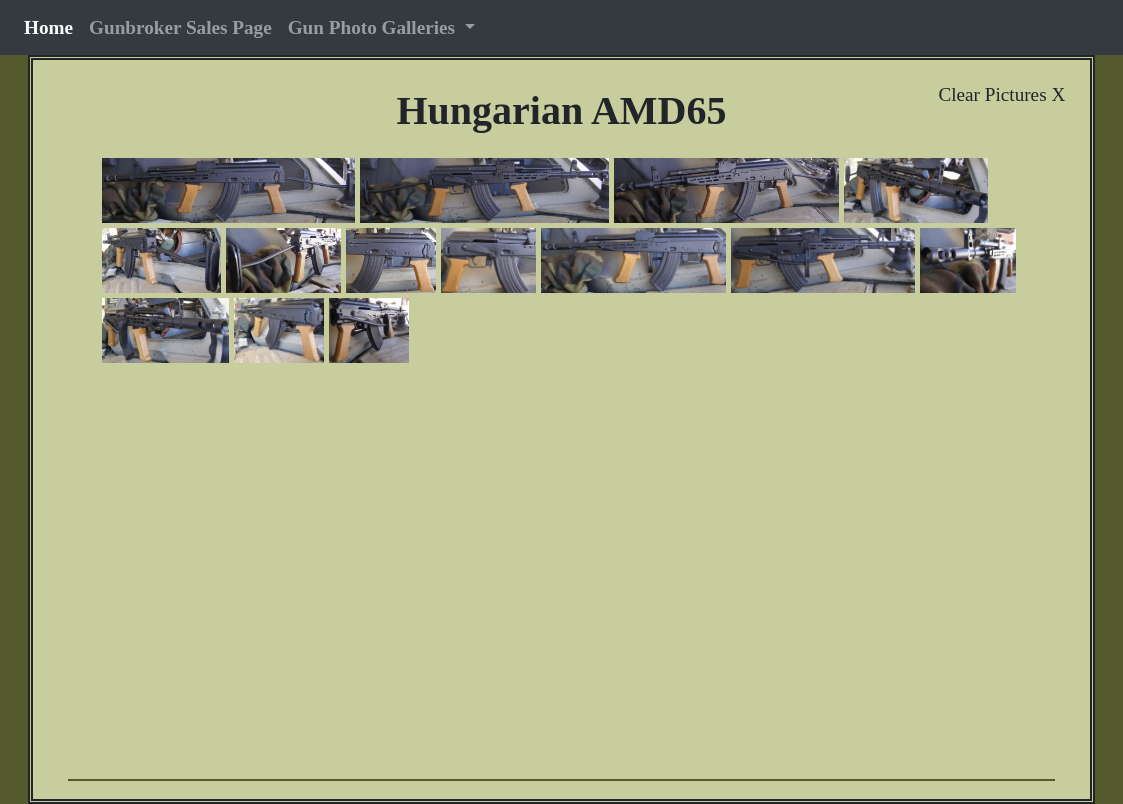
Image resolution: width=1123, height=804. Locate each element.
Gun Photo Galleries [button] (374, 27)
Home (52, 26)
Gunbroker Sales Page (180, 27)
